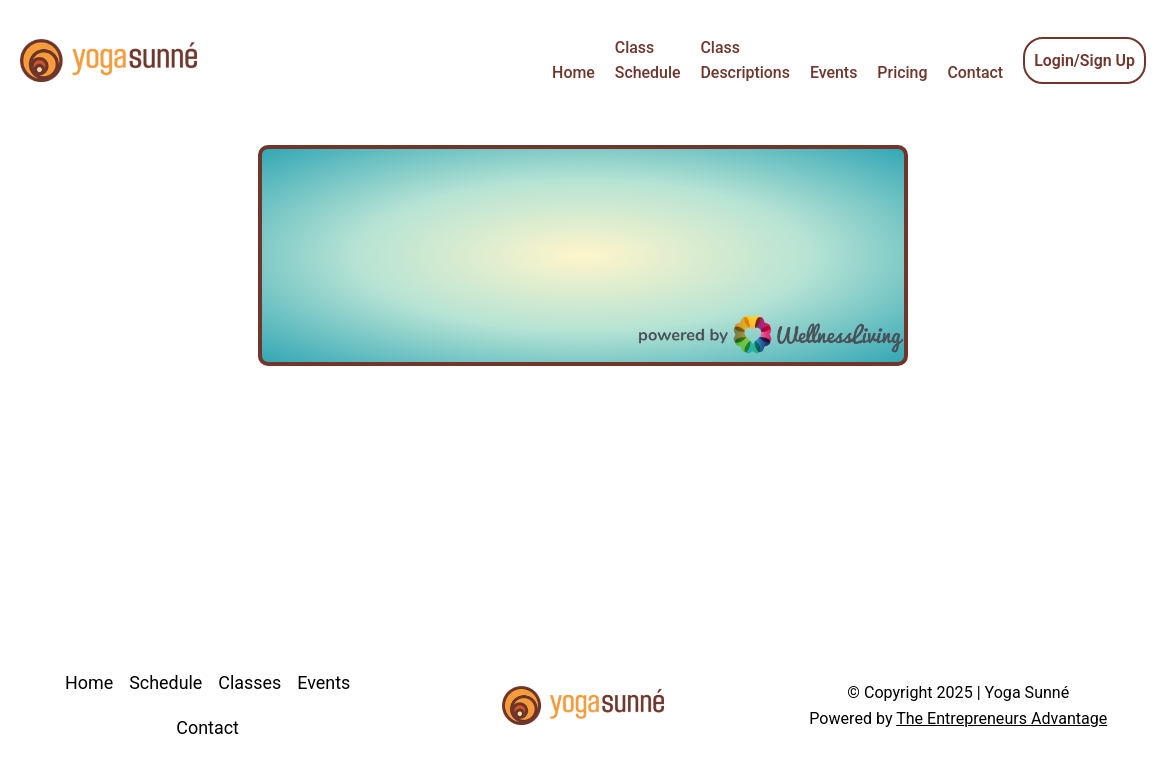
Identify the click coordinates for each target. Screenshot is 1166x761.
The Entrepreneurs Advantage (1001, 718)
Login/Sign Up (1084, 60)
